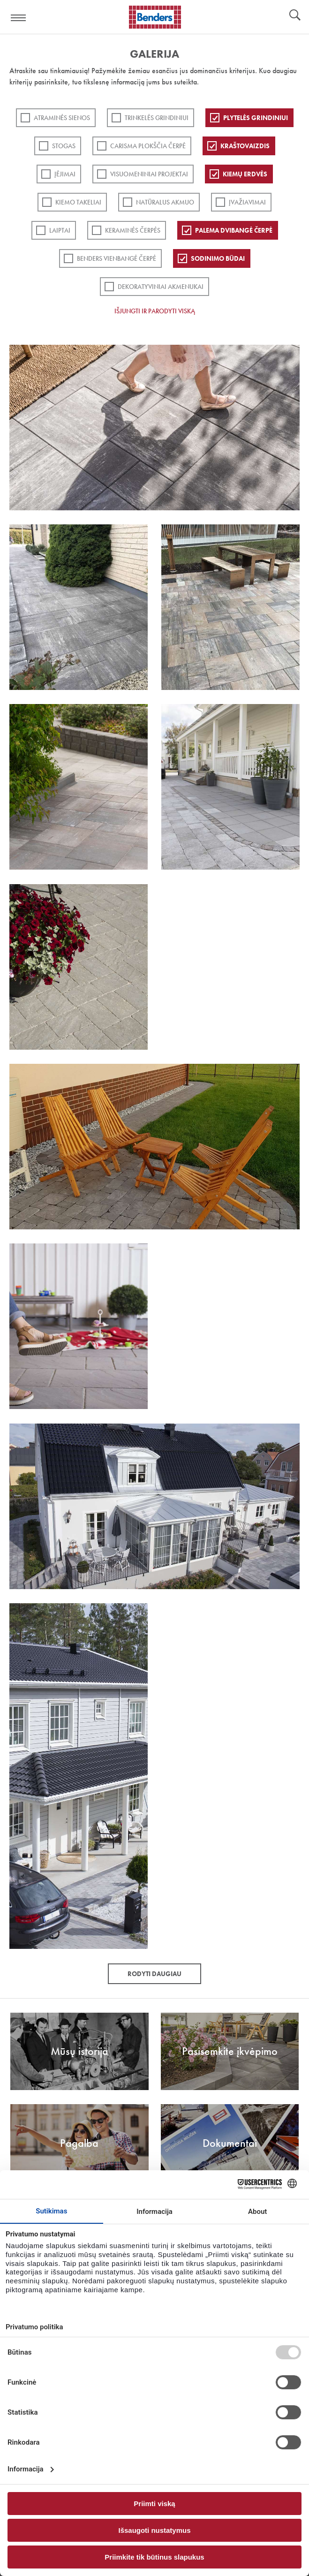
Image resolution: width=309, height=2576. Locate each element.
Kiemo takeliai (78, 202)
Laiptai (59, 230)
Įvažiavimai (247, 202)
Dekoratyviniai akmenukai (160, 286)
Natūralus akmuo (165, 202)
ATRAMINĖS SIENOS (62, 118)
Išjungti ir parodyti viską (154, 311)
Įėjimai (64, 174)
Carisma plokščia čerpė (148, 146)
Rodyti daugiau (154, 1974)
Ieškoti (294, 16)
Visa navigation (18, 17)
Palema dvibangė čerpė (233, 230)
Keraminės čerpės (132, 230)
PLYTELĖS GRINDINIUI (255, 118)
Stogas (63, 146)
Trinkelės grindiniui (156, 118)
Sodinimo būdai (218, 258)
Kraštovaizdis (245, 146)
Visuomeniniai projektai (149, 174)
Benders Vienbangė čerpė (116, 258)
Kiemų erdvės (245, 174)
